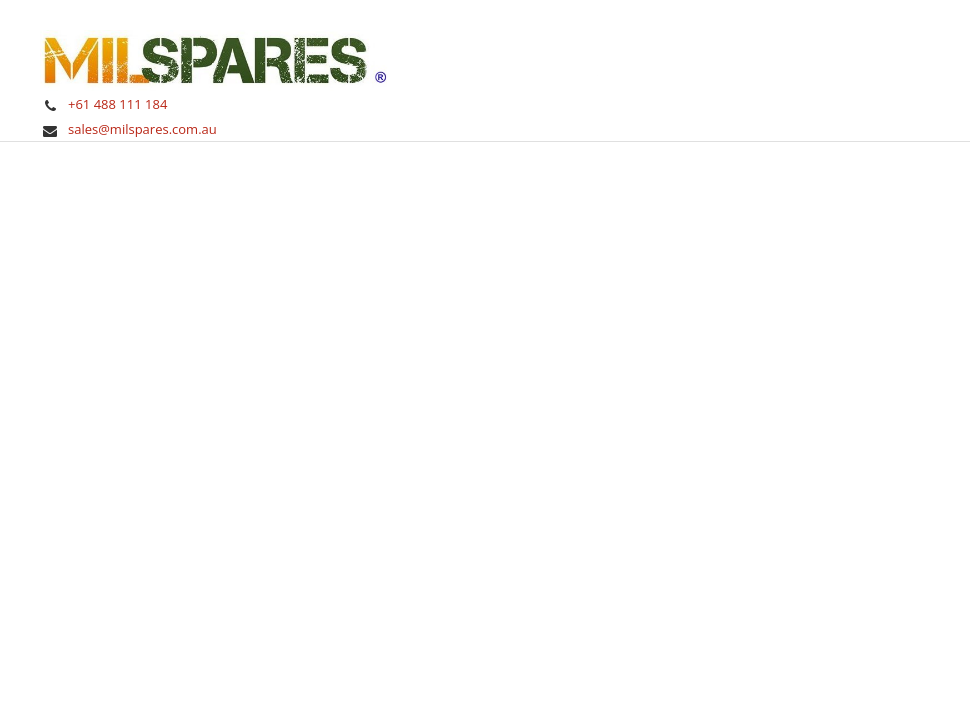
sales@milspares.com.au (142, 129)
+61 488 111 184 (117, 104)
